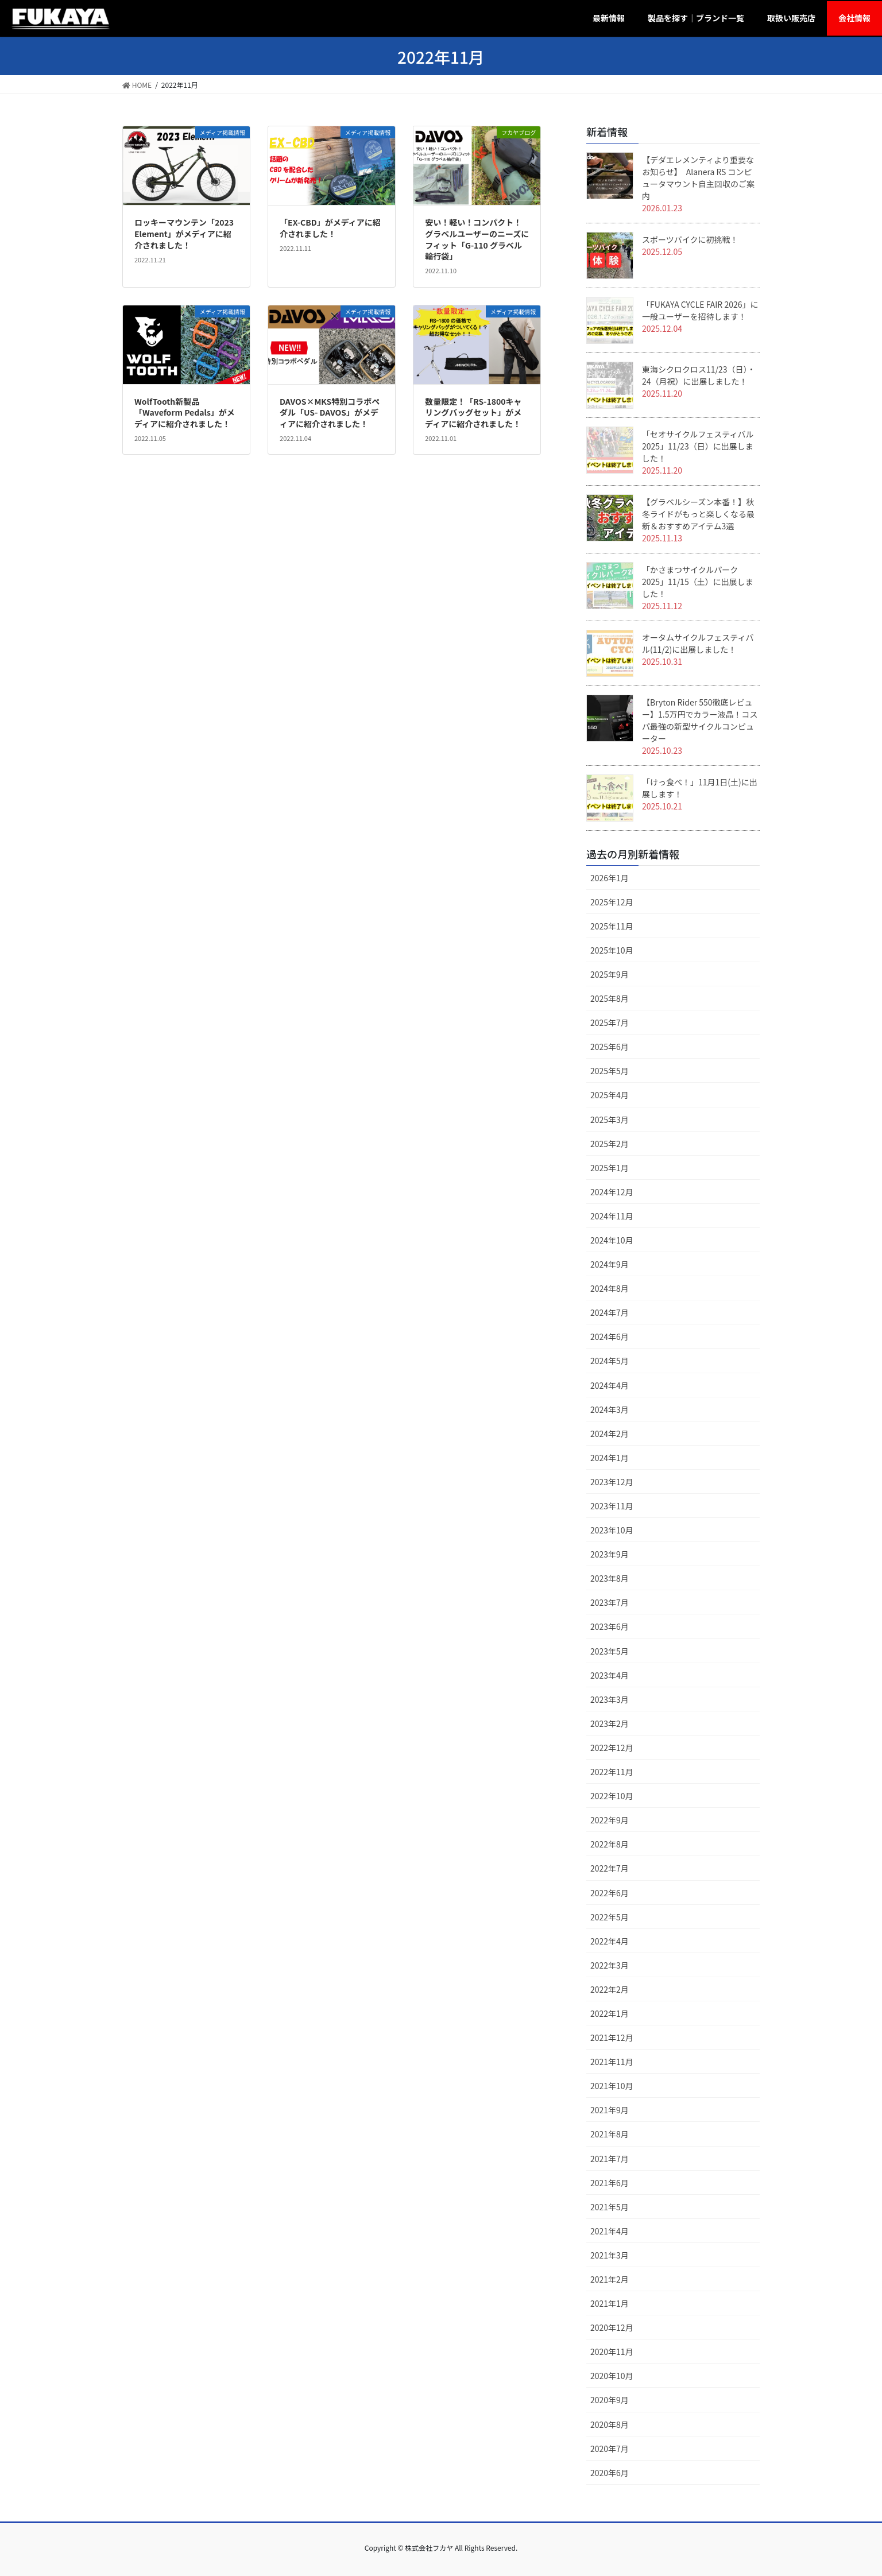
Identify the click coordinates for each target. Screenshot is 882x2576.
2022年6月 (609, 1893)
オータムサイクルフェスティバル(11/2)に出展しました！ (697, 643)
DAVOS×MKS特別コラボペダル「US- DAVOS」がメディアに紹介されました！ (330, 412)
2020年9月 (609, 2399)
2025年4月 (609, 1095)
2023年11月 (611, 1506)
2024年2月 (609, 1433)
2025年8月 (609, 998)
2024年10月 (611, 1240)
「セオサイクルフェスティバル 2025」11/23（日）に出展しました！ (697, 446)
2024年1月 (609, 1457)
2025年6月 (609, 1046)
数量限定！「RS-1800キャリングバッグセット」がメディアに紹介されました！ (473, 412)
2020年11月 (611, 2351)
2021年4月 (609, 2231)
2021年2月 (609, 2279)
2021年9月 (609, 2110)
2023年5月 (609, 1651)
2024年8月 (609, 1288)
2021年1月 (609, 2303)
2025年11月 (611, 926)
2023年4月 (609, 1675)
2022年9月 (609, 1820)
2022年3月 (609, 1965)
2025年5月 (609, 1070)
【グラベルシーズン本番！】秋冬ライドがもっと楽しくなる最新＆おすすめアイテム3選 (698, 514)
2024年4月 (609, 1385)
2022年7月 (609, 1868)
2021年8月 (609, 2134)
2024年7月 (609, 1312)
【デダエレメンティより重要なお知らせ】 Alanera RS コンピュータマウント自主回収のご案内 (698, 178)
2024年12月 (611, 1192)
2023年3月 (609, 1699)
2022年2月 (609, 1989)
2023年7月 (609, 1602)
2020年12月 (611, 2327)
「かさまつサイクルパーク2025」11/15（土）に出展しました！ (697, 581)
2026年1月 (609, 878)
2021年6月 (609, 2182)
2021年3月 (609, 2255)
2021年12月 (611, 2037)
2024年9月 (609, 1264)
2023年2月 (609, 1723)
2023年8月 (609, 1578)
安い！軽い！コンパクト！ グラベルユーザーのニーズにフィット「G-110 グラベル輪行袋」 (477, 239)
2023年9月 (609, 1554)
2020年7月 (609, 2448)
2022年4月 (609, 1941)
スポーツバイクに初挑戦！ (690, 239)
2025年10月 (611, 950)
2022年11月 (611, 1771)
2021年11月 (611, 2061)
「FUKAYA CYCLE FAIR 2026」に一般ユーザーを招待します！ (700, 310)
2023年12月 (611, 1482)
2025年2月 (609, 1143)
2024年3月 (609, 1409)
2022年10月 (611, 1796)
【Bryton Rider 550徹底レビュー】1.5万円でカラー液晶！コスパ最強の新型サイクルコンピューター (699, 720)
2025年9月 (609, 974)
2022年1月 (609, 2013)
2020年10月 (611, 2375)
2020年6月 (609, 2472)
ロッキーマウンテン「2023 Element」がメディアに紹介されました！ (184, 233)
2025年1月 (609, 1167)
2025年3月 (609, 1119)
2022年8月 (609, 1844)
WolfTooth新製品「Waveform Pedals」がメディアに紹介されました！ (184, 412)
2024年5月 (609, 1360)
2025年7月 (609, 1022)
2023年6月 (609, 1626)
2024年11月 (611, 1216)
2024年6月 (609, 1336)
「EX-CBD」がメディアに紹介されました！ (330, 227)
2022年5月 (609, 1917)
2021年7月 (609, 2158)
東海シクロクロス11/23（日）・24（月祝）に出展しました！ (699, 375)
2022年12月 (611, 1747)
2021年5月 (609, 2207)
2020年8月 (609, 2424)
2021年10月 (611, 2085)
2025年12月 (611, 902)
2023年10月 (611, 1530)
